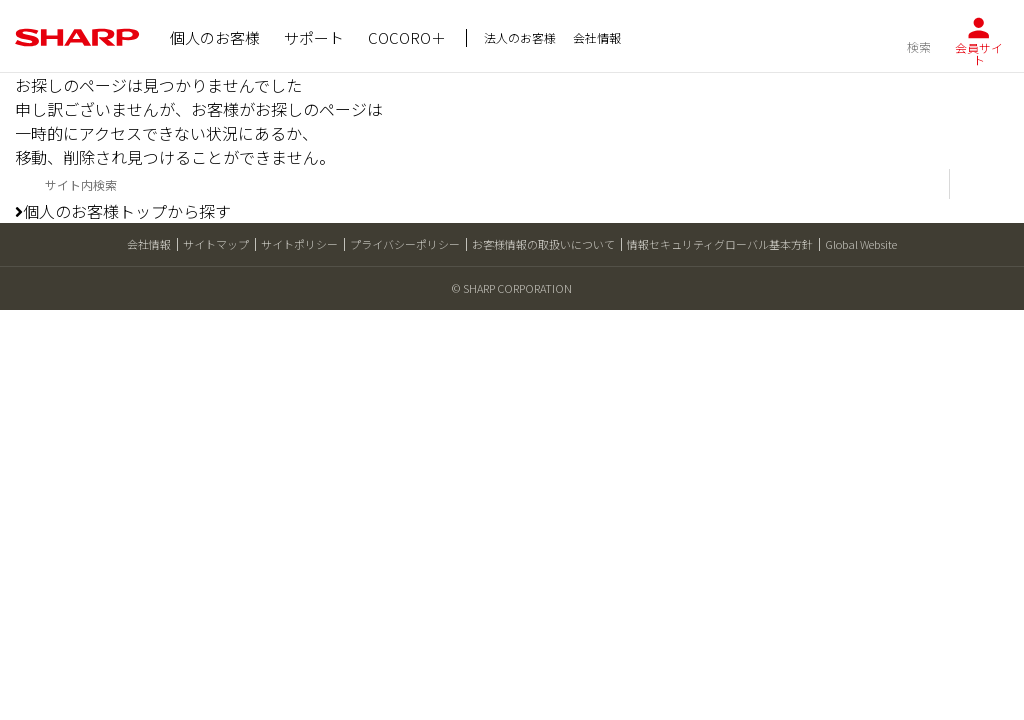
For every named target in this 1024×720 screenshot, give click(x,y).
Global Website (861, 244)
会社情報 (149, 244)
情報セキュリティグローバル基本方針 (720, 244)
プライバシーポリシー (405, 244)
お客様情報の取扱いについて (543, 244)
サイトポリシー (299, 244)
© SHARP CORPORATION (512, 288)
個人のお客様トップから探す (123, 211)
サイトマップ (216, 244)
